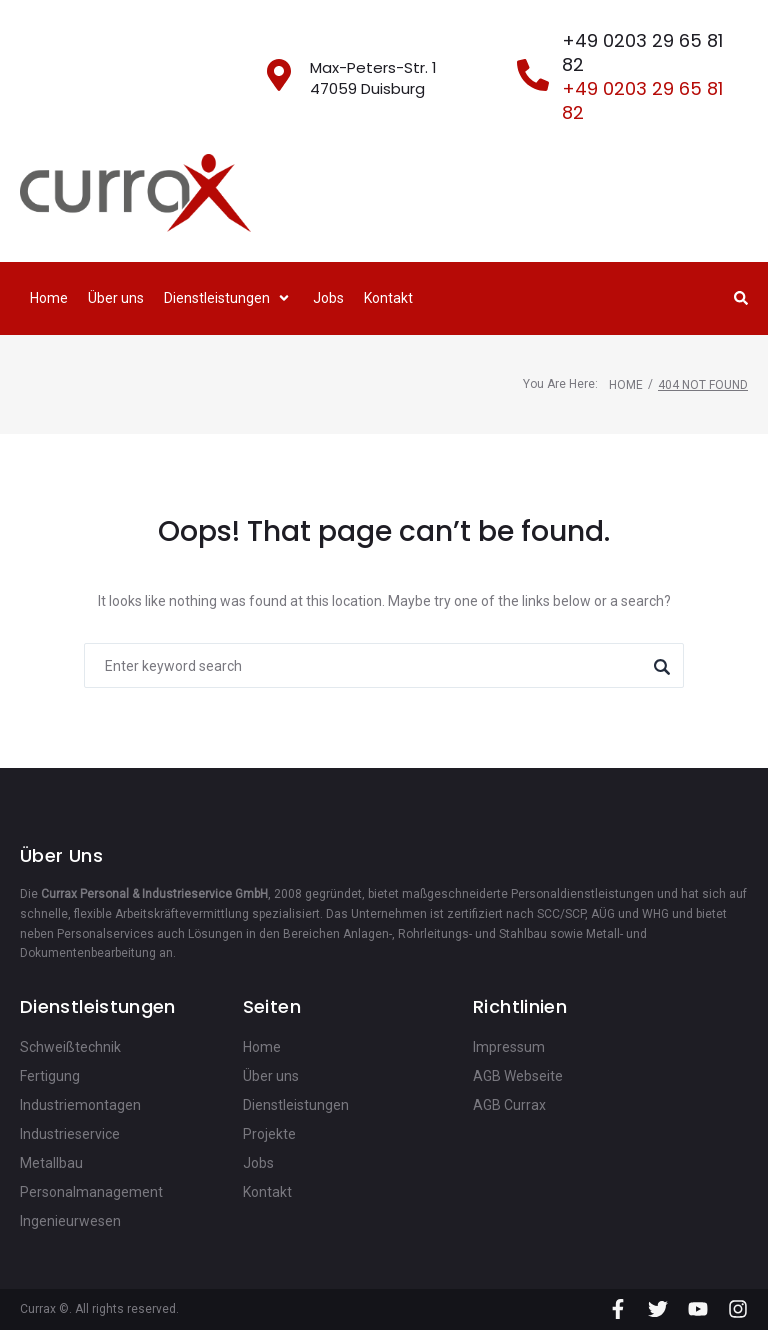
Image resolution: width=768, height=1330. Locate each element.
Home (626, 385)
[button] (228, 298)
